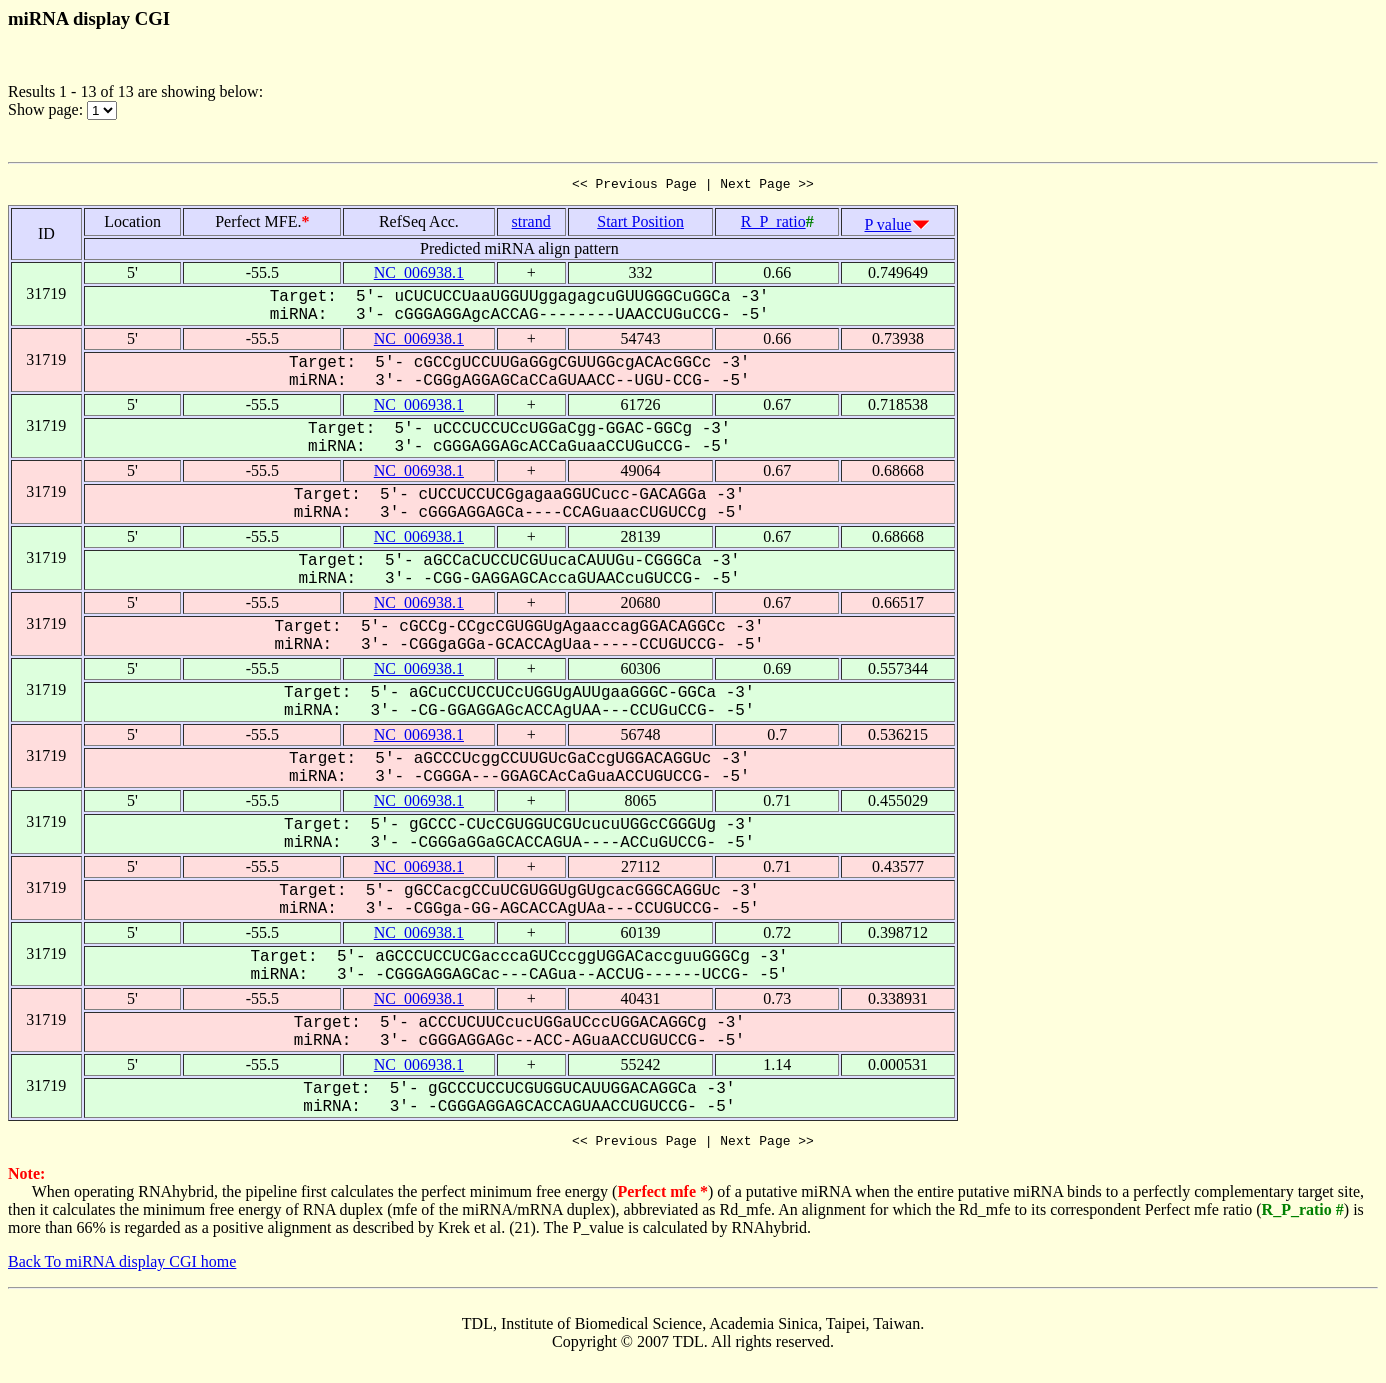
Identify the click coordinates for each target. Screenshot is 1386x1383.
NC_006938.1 (419, 275)
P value (888, 227)
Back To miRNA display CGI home (122, 1267)
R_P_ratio (773, 224)
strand (531, 224)
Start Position (640, 224)
